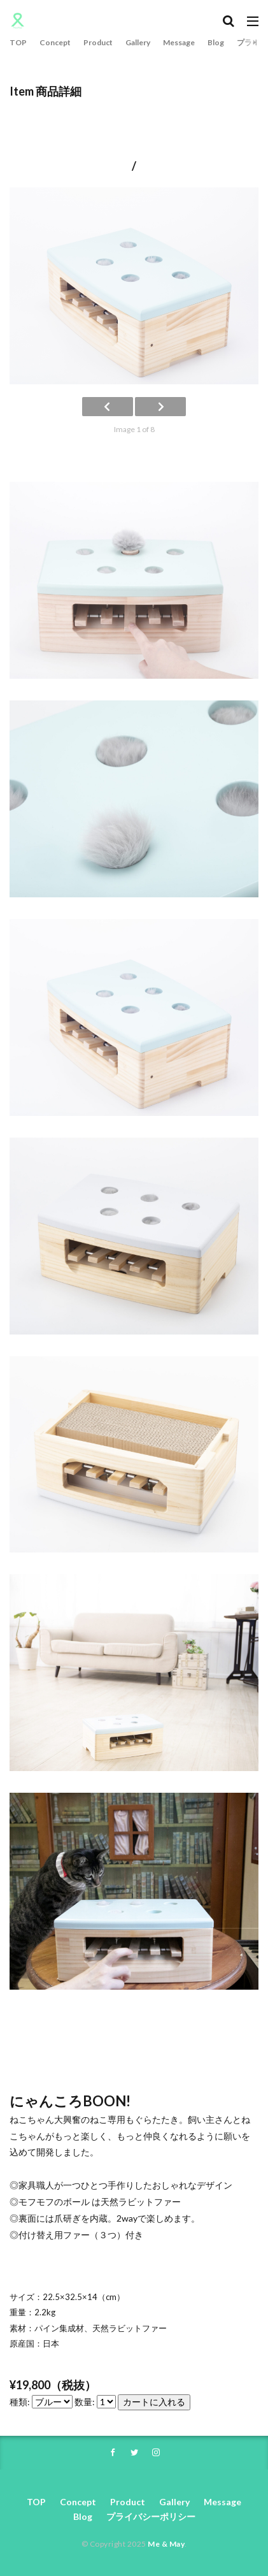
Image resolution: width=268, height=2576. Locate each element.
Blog (216, 42)
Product (98, 42)
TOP (18, 42)
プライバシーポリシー (150, 2516)
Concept (55, 42)
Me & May (166, 2544)
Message (179, 42)
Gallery (137, 42)
